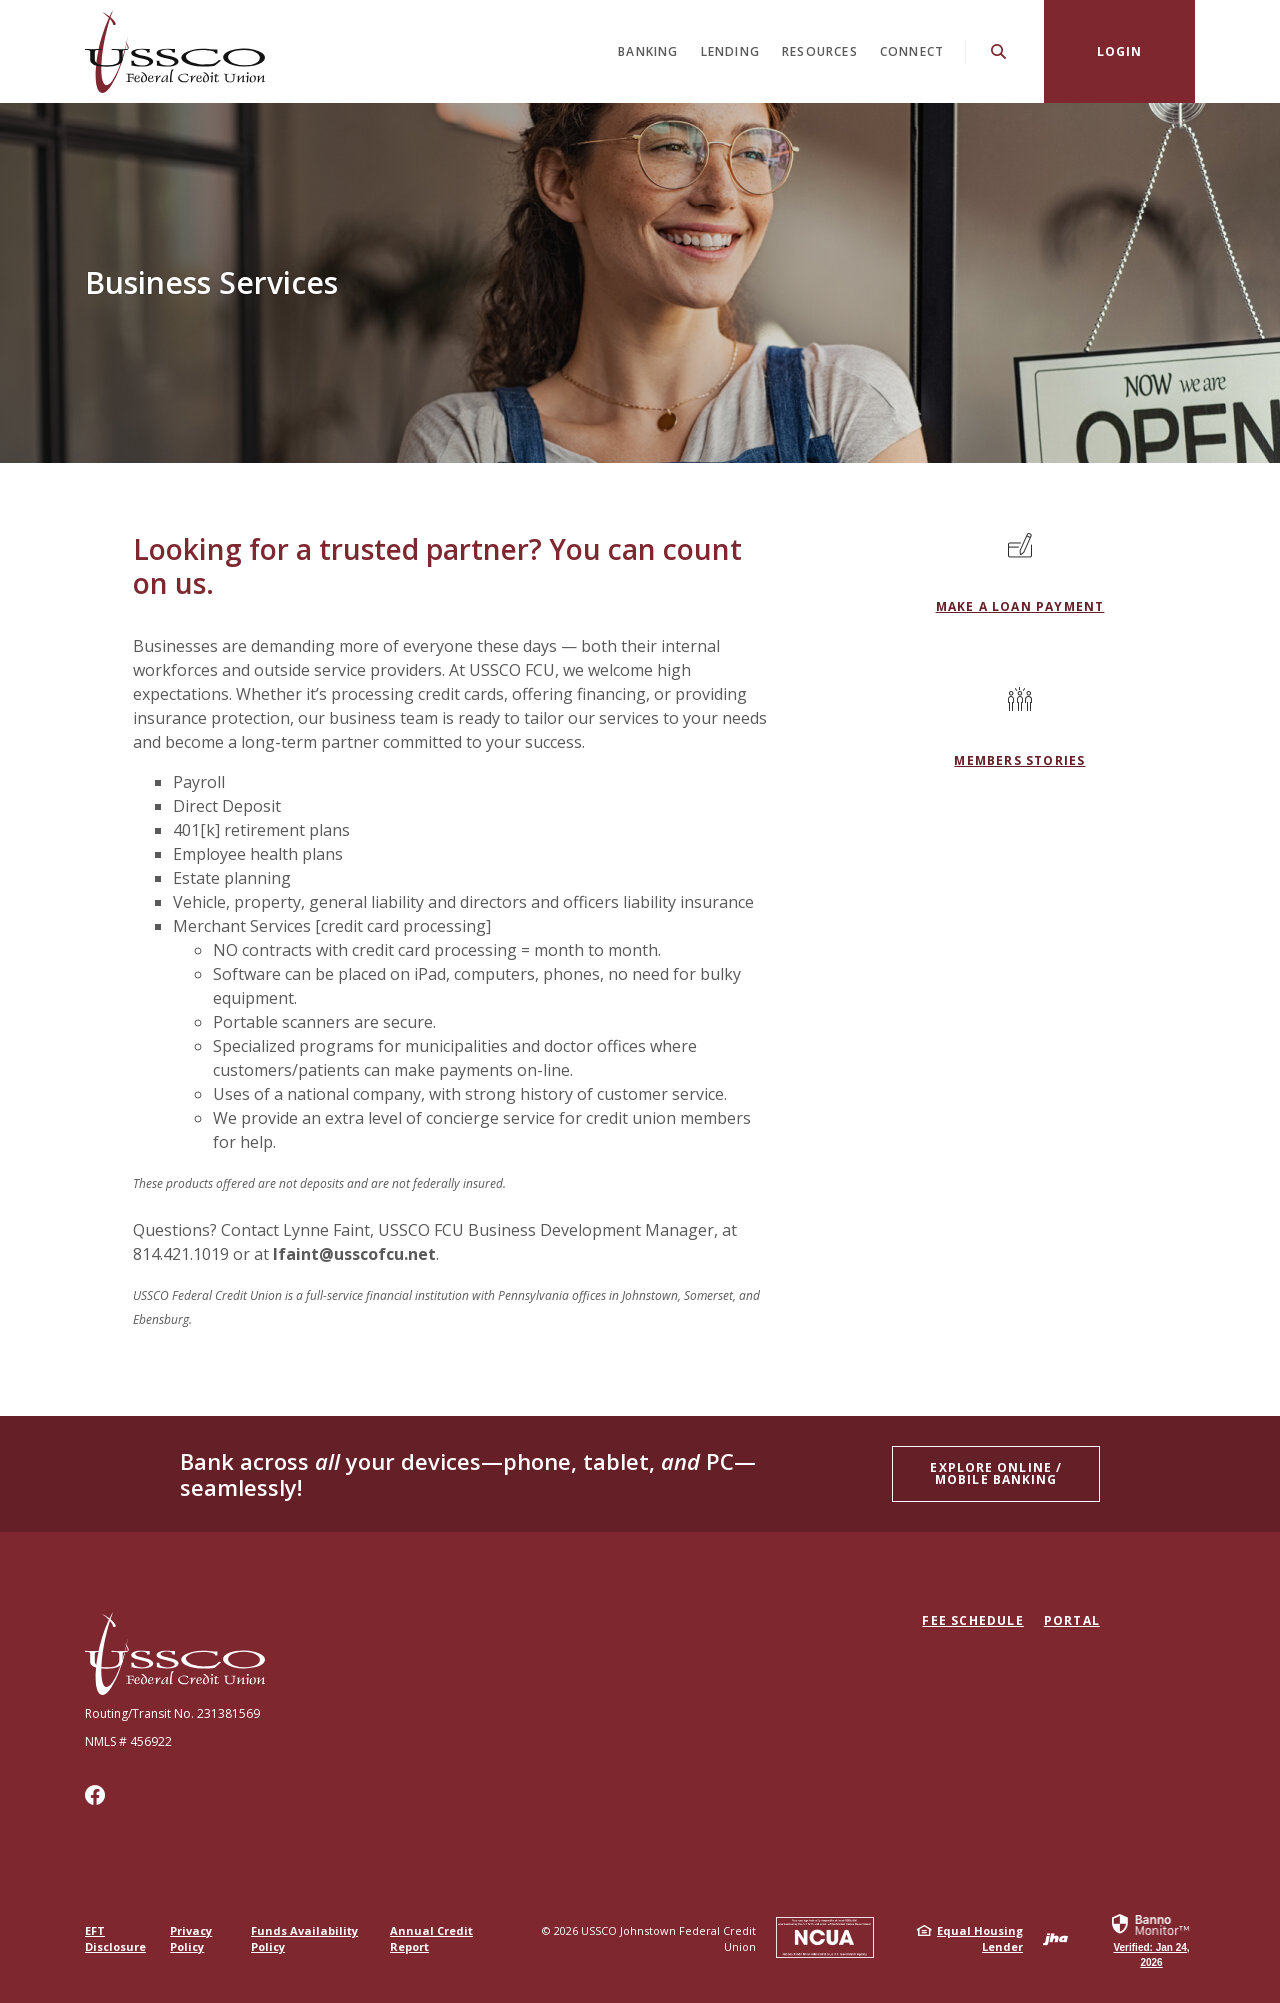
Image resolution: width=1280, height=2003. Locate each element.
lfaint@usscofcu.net (354, 1254)
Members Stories (1019, 760)
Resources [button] (820, 51)
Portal (1072, 1620)
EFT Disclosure (115, 1938)
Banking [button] (648, 51)
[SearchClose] (999, 51)
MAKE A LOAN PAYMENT (1020, 606)
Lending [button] (730, 51)
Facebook (95, 1795)
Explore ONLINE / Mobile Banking (996, 1473)
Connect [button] (912, 51)
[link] (1151, 1939)
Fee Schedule (972, 1620)
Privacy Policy (191, 1938)
